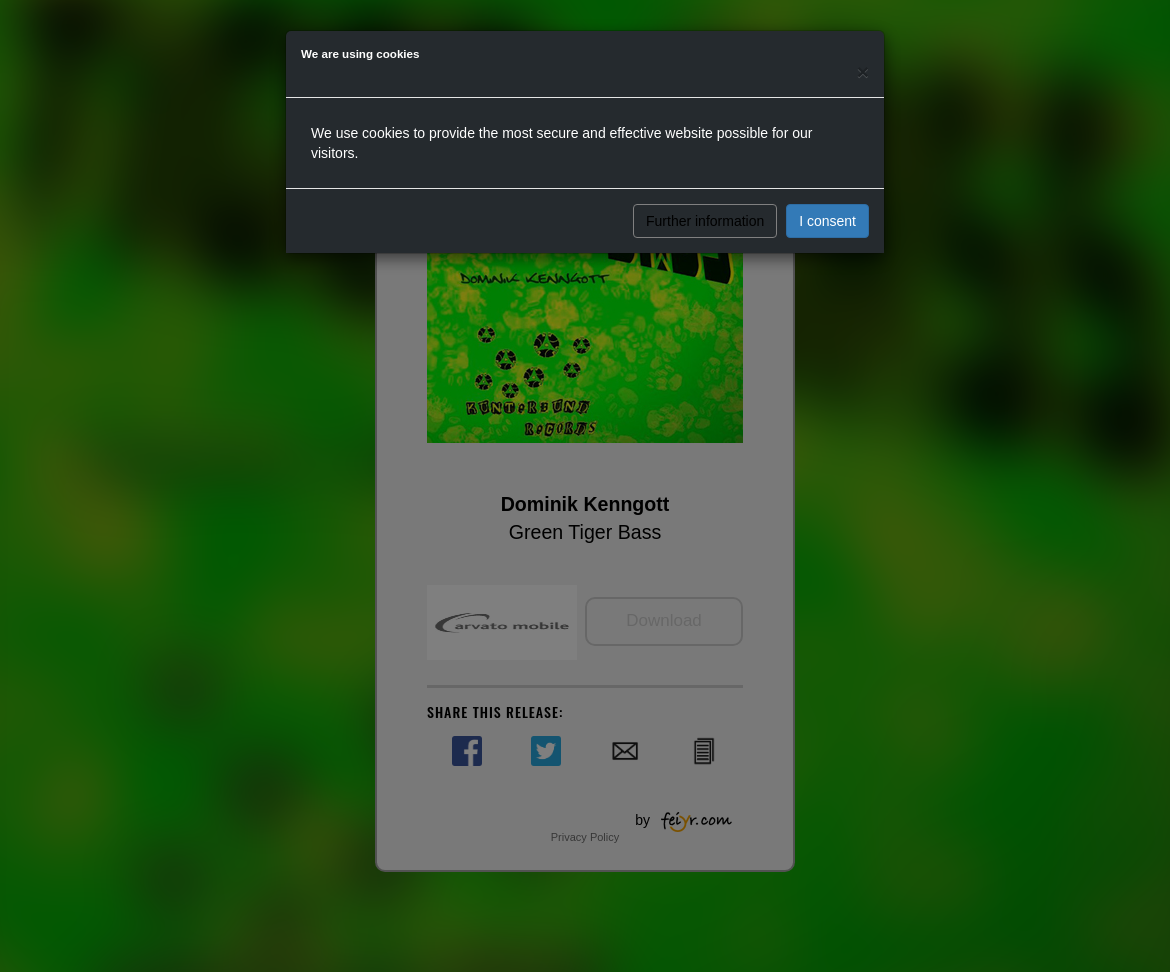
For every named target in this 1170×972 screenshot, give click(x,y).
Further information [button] (705, 221)
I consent (827, 221)
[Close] (863, 71)
